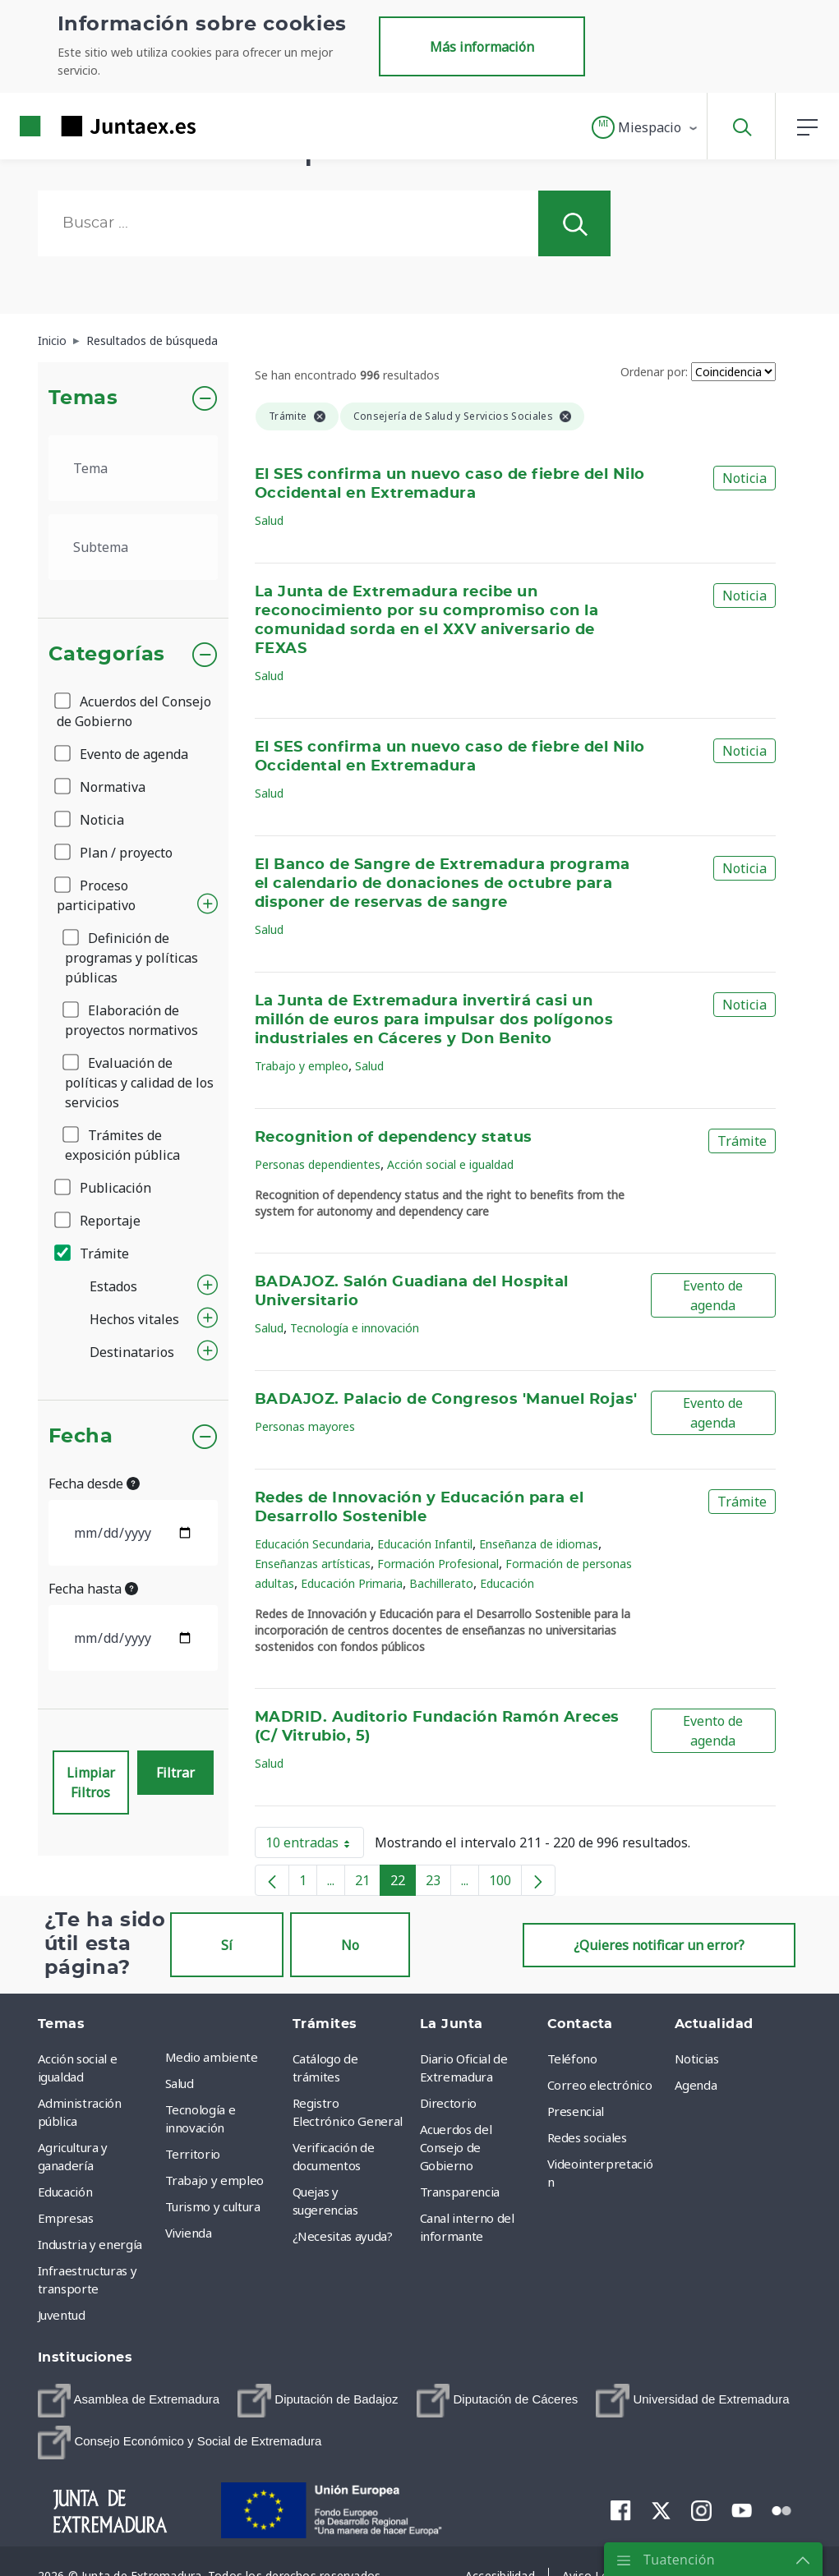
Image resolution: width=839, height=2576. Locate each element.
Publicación (104, 1188)
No (350, 1945)
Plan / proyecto (115, 853)
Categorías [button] (107, 655)
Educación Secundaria (313, 1544)
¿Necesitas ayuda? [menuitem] (343, 2236)
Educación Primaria (352, 1583)
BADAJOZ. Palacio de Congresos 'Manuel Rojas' (446, 1399)
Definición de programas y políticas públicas (131, 958)
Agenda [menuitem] (696, 2085)
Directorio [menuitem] (448, 2103)
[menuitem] (129, 2400)
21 (367, 1883)
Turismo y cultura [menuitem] (212, 2206)
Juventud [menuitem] (61, 2315)
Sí (227, 1945)
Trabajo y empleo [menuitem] (214, 2180)
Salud (269, 520)
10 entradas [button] (314, 1845)
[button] (645, 127)
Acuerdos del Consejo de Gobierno (134, 711)
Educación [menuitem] (65, 2191)
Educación (507, 1583)
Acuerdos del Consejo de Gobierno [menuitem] (456, 2147)
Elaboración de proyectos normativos (131, 1020)
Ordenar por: (654, 372)
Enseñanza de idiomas (538, 1544)
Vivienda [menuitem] (188, 2232)
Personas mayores (305, 1426)
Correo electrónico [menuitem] (599, 2085)
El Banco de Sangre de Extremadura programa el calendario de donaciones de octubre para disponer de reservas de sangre (442, 884)
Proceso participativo (96, 895)
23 (438, 1883)
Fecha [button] (80, 1437)
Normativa (101, 787)
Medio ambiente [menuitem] (211, 2057)
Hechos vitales (134, 1319)
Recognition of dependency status (393, 1137)
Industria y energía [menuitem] (90, 2244)
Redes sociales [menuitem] (587, 2137)
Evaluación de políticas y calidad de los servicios (139, 1082)
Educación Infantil (425, 1544)
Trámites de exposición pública (122, 1145)
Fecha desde (94, 1483)
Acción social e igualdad (450, 1164)
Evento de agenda (122, 754)
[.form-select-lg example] (133, 468)
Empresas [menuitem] (66, 2218)
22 (403, 1883)
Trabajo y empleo (301, 1066)
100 (505, 1883)
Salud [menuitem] (179, 2083)
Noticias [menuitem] (697, 2058)
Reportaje (99, 1221)
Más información (482, 47)
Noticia (90, 820)
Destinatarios (132, 1352)
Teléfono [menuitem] (572, 2058)
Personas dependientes (317, 1164)
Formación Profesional (438, 1563)
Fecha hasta (93, 1588)
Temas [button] (83, 398)
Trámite (93, 1253)
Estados (113, 1286)
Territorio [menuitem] (193, 2154)
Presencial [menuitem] (576, 2111)
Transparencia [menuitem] (460, 2191)
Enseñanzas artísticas (313, 1563)
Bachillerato (441, 1583)
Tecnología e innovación (354, 1328)
